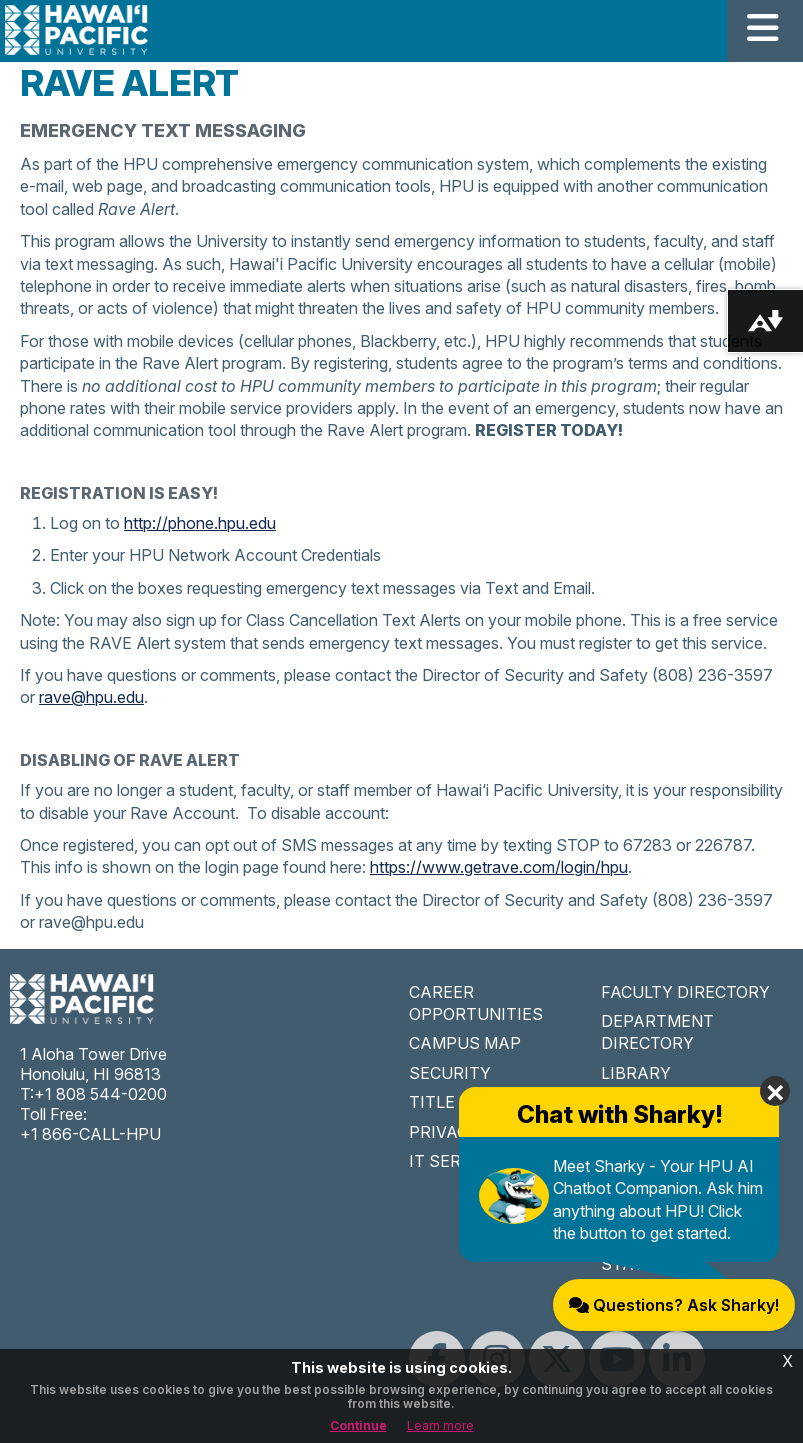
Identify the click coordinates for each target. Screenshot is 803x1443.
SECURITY (450, 1073)
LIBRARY (636, 1073)
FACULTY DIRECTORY (685, 992)
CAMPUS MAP (465, 1043)
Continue (358, 1425)
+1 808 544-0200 (100, 1094)
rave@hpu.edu (91, 697)
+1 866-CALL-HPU (90, 1134)
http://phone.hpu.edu (200, 523)
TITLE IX (442, 1102)
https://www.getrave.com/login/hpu (499, 867)
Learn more (440, 1425)
